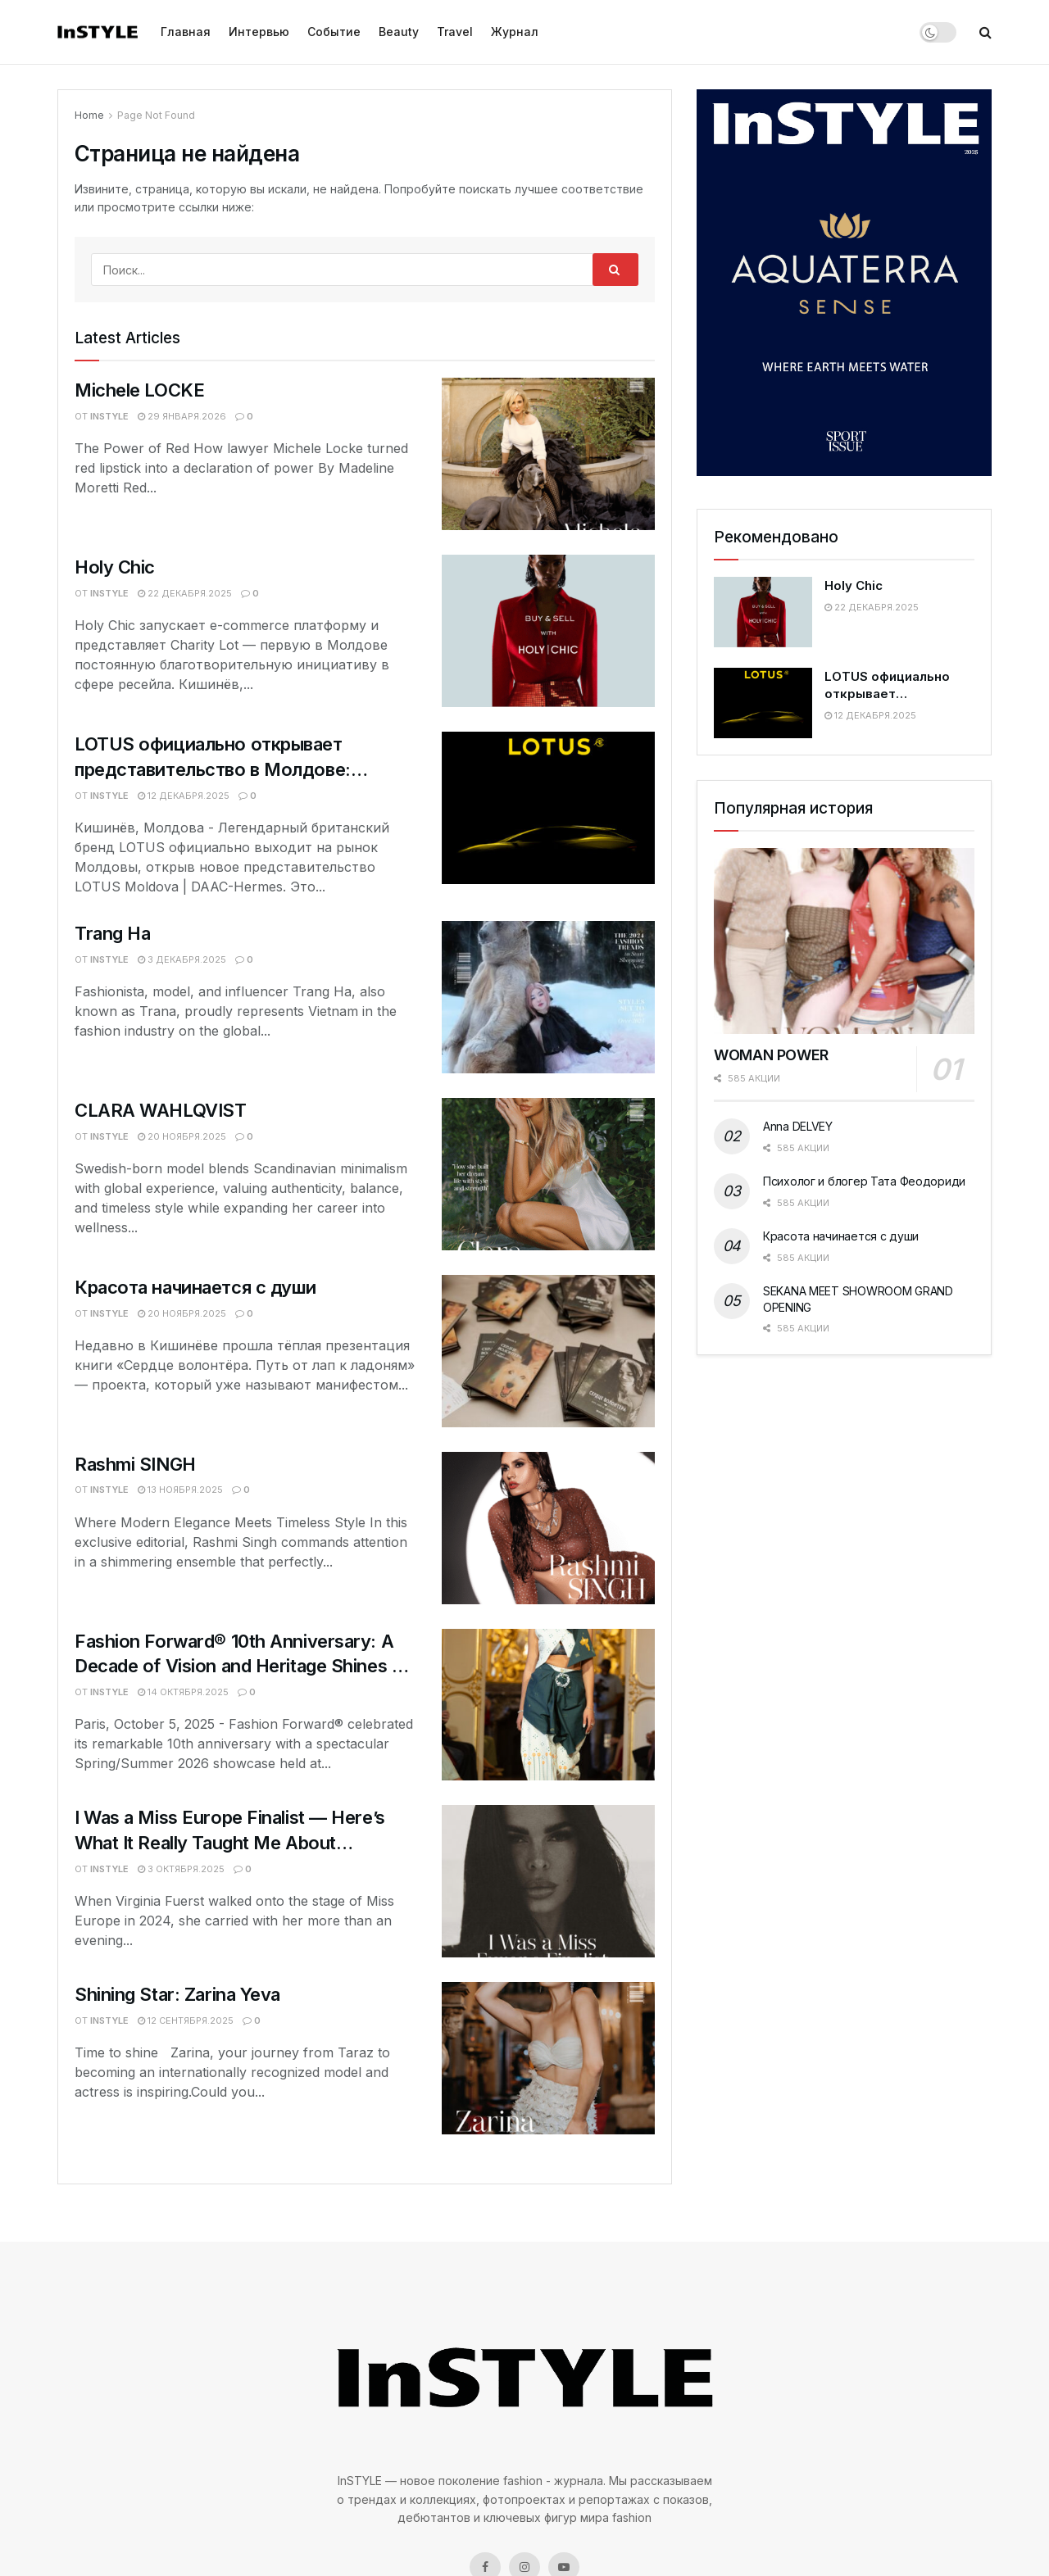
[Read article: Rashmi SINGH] (548, 1528)
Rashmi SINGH (135, 1464)
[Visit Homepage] (97, 32)
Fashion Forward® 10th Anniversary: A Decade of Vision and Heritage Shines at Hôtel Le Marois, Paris (241, 1666)
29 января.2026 (182, 416)
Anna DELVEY (798, 1126)
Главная (186, 32)
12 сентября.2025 (186, 2020)
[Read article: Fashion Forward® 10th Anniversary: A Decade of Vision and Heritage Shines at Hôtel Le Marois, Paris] (548, 1705)
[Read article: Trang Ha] (548, 997)
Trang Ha (112, 933)
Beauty (399, 32)
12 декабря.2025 (183, 795)
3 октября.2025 (181, 1869)
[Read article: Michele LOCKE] (548, 454)
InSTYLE (109, 416)
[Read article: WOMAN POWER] (844, 941)
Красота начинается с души (195, 1287)
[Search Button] (985, 32)
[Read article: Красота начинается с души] (548, 1351)
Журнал (514, 32)
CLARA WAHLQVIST (160, 1110)
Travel (455, 32)
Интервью (259, 32)
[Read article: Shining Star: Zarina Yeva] (548, 2058)
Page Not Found (156, 115)
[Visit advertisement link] (844, 282)
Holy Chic (115, 567)
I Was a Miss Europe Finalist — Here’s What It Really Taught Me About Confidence (230, 1843)
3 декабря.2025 (182, 959)
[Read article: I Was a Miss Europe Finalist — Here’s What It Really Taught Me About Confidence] (548, 1881)
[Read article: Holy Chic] (548, 631)
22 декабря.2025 (185, 593)
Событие (334, 32)
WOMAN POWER (771, 1055)
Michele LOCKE (139, 390)
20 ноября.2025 (182, 1136)
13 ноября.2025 (180, 1489)
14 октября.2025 (183, 1692)
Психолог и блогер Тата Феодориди (864, 1181)
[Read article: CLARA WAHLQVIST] (548, 1174)
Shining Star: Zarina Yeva (177, 1994)
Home (89, 115)
